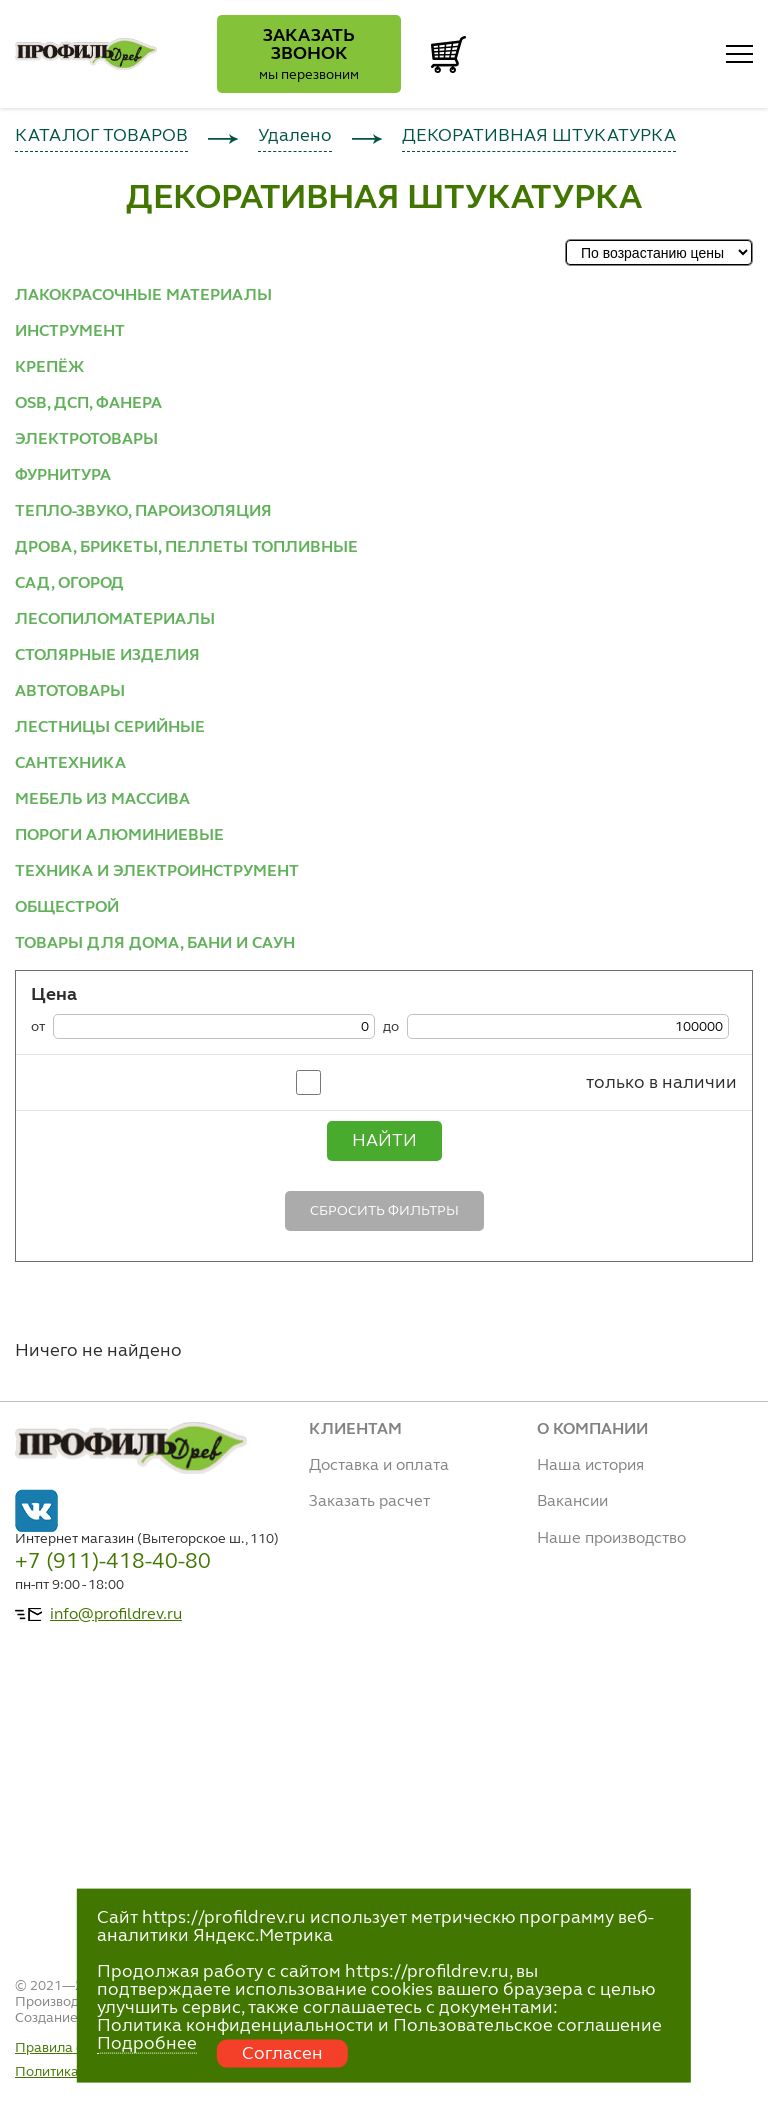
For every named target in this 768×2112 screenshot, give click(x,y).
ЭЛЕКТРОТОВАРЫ (86, 440)
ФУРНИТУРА (63, 476)
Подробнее (147, 2044)
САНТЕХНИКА (70, 764)
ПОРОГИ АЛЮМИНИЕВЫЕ (119, 836)
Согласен (282, 2054)
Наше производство (611, 1539)
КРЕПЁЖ (49, 368)
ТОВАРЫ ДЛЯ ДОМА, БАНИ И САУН (155, 944)
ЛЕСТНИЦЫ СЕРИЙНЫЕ (110, 728)
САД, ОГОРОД (69, 584)
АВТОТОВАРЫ (70, 692)
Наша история (590, 1466)
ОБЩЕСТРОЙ (67, 908)
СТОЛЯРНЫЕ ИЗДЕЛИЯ (107, 656)
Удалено (295, 136)
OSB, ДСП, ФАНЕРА (88, 404)
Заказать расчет (369, 1502)
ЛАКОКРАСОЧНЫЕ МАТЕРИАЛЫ (143, 296)
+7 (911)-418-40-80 (113, 1562)
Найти (384, 1141)
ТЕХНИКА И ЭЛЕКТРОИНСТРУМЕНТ (157, 872)
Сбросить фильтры (384, 1211)
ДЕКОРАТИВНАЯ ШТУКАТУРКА (539, 136)
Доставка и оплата (379, 1466)
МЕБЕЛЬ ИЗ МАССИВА (102, 800)
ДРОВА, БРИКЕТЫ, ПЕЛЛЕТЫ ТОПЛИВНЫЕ (186, 548)
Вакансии (572, 1502)
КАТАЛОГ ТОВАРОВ (101, 136)
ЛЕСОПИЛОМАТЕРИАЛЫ (115, 620)
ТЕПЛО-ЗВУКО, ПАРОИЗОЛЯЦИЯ (143, 512)
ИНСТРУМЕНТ (70, 332)
